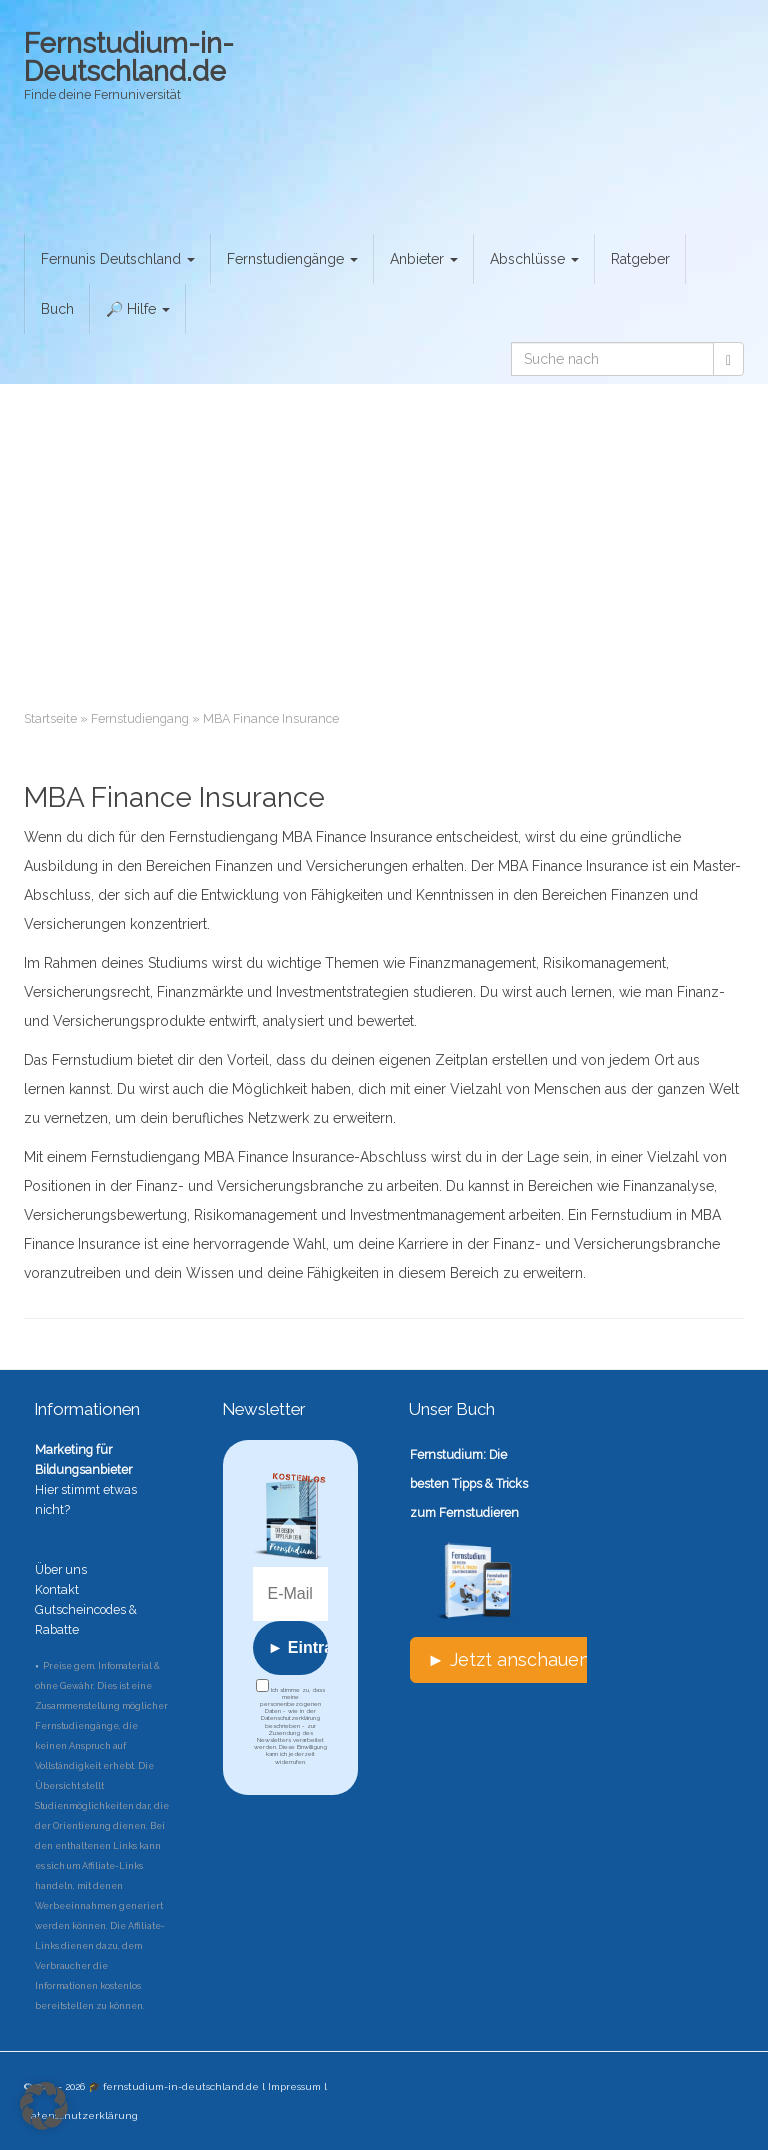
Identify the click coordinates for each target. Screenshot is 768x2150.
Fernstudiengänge (292, 259)
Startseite (50, 718)
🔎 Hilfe (138, 309)
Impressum (294, 2086)
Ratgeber (640, 259)
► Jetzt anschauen (508, 1659)
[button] (44, 2106)
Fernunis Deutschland (118, 259)
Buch (57, 309)
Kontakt (57, 1589)
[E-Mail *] (291, 1594)
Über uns (61, 1569)
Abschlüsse (534, 259)
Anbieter (424, 259)
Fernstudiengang (140, 718)
